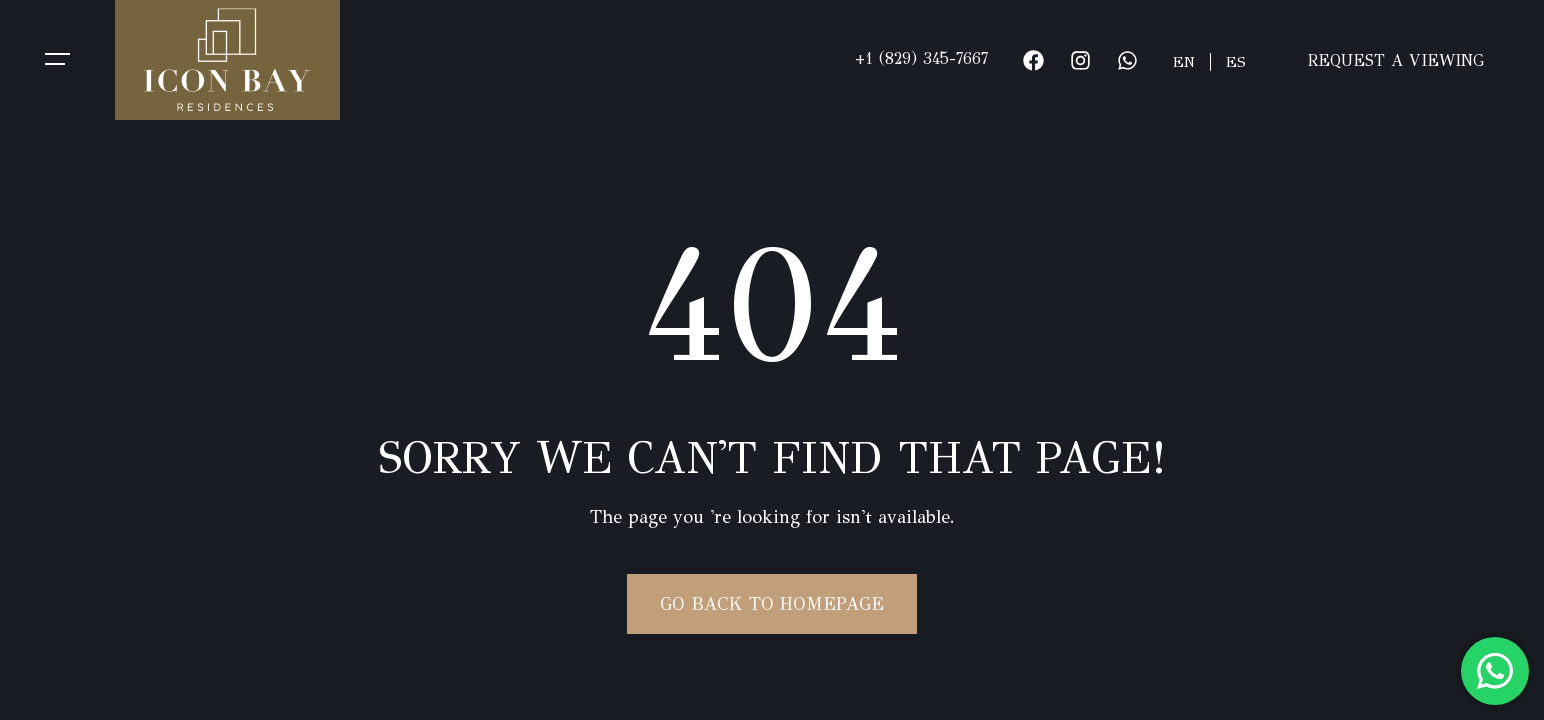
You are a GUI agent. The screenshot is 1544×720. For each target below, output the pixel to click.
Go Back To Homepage (772, 604)
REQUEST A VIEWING (1396, 61)
